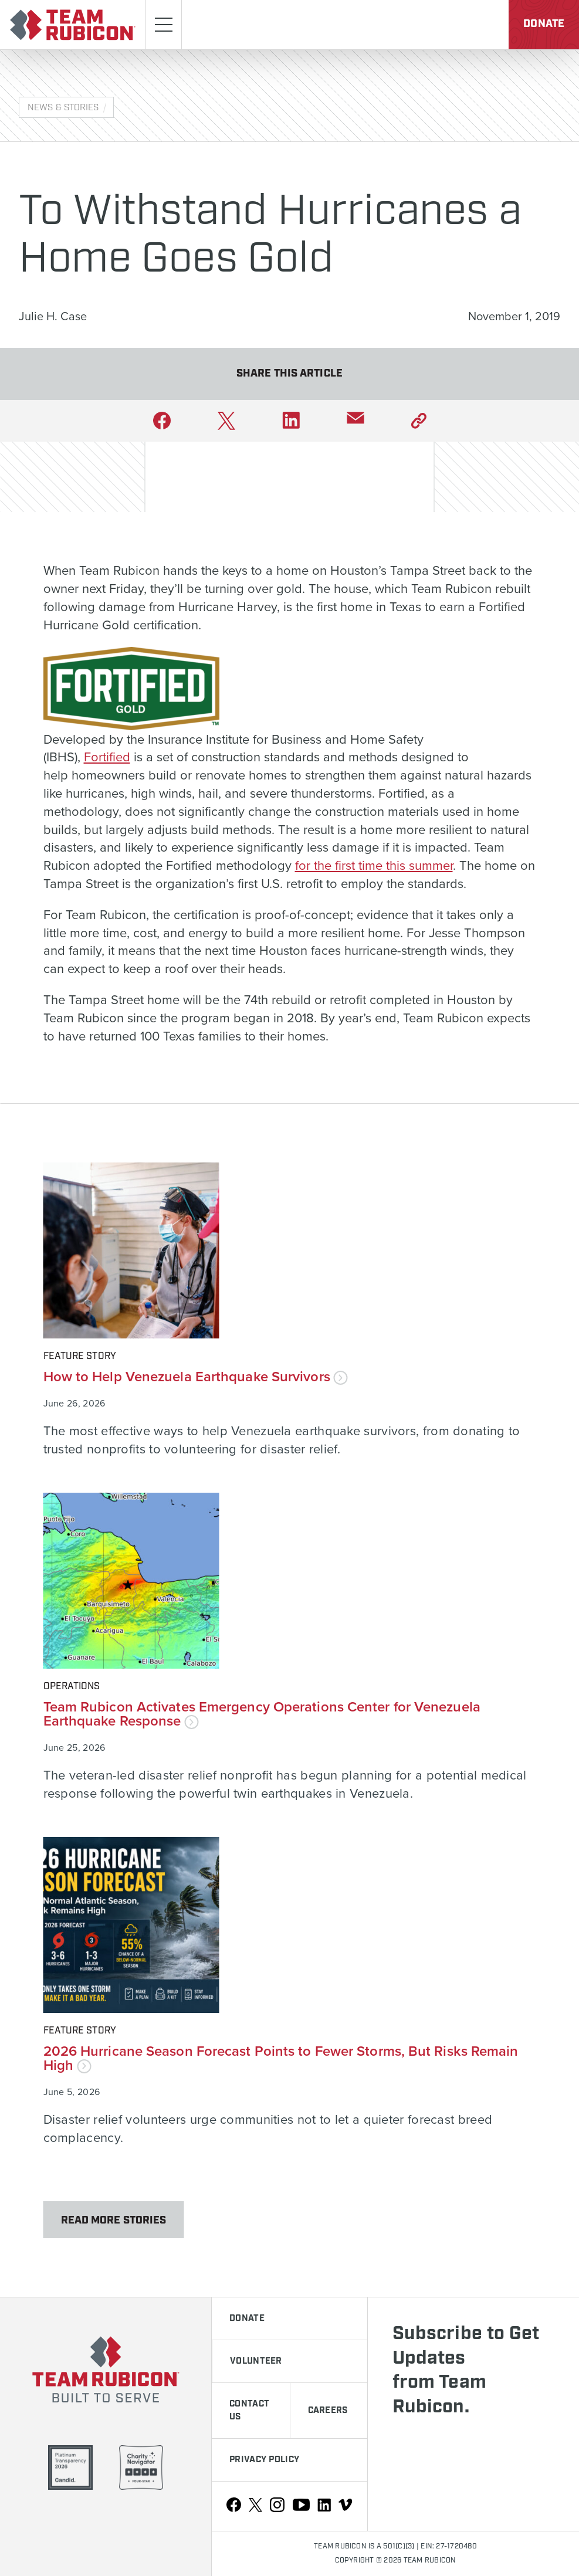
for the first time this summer (374, 865)
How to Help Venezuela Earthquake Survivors (195, 1376)
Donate (543, 24)
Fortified (107, 756)
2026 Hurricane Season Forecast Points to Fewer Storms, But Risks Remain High (281, 2058)
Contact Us (249, 2410)
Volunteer (256, 2361)
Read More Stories (114, 2221)
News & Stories (63, 108)
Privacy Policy (264, 2460)
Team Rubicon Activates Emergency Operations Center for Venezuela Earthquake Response (261, 1713)
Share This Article (289, 374)
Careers (328, 2410)
